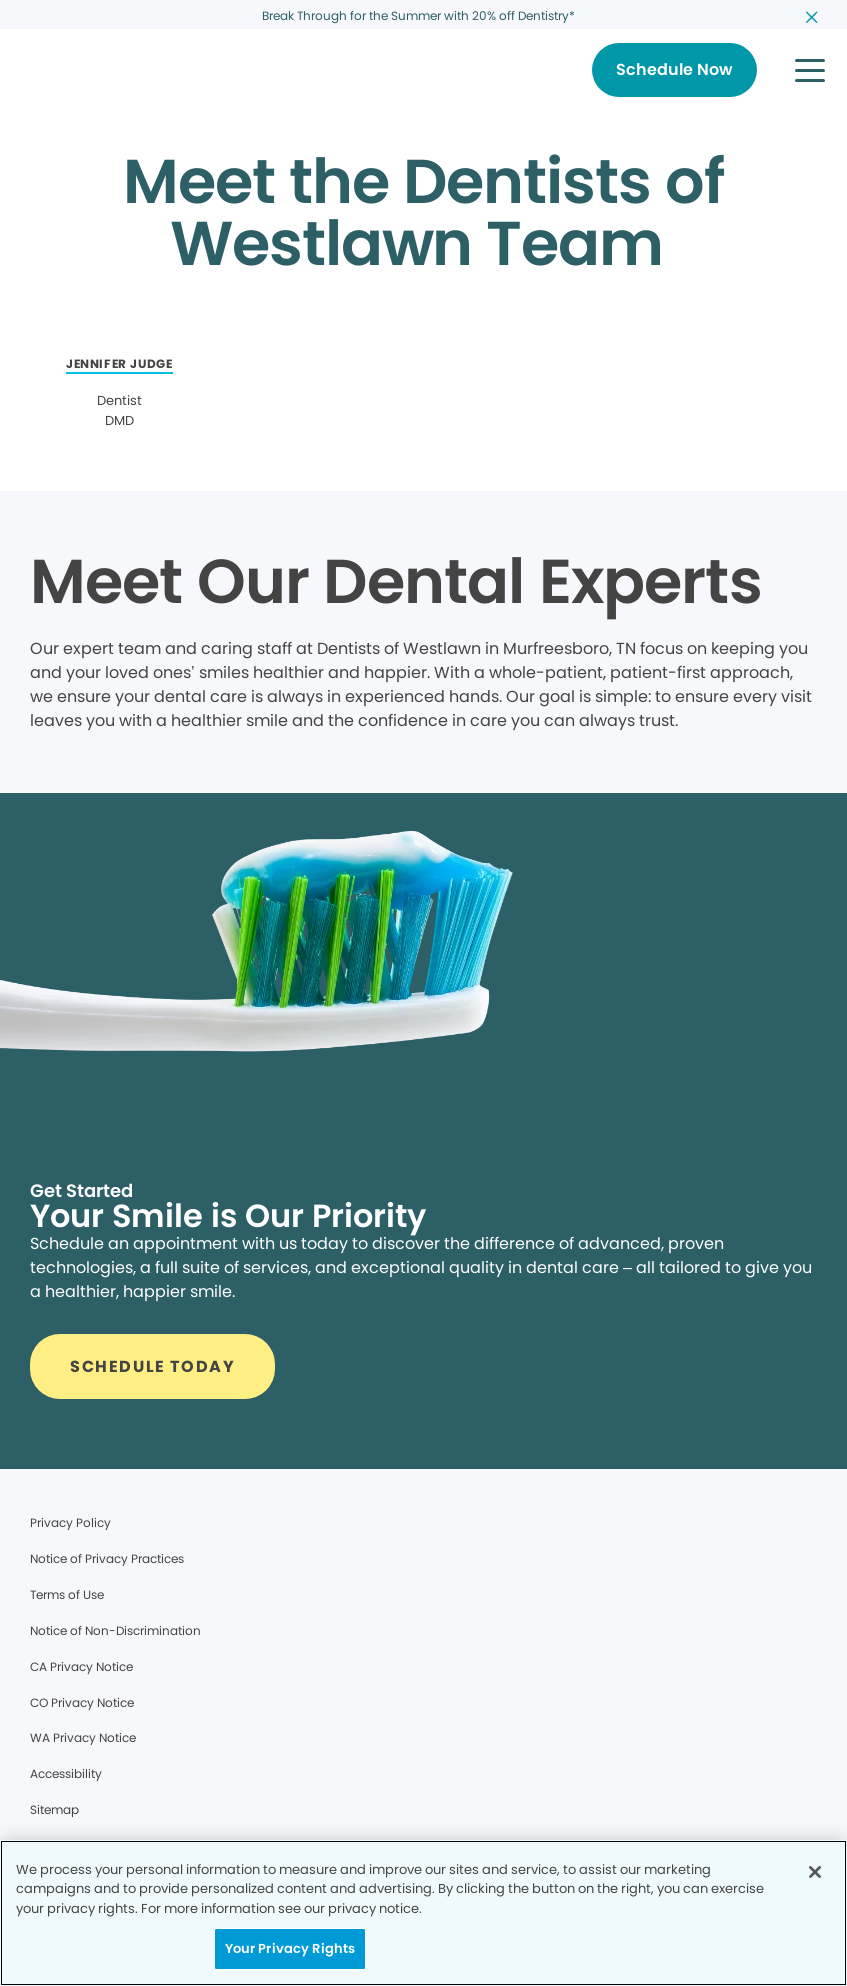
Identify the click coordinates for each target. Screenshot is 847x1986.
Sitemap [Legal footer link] (54, 1809)
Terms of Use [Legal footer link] (67, 1594)
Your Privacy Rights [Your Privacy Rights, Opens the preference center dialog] (290, 1948)
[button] (810, 70)
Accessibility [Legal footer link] (66, 1773)
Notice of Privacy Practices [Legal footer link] (107, 1558)
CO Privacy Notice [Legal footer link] (82, 1702)
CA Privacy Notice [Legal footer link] (81, 1666)
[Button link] (674, 70)
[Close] (815, 1872)
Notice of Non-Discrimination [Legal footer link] (115, 1630)
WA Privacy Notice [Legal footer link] (83, 1737)
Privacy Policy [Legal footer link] (70, 1522)
